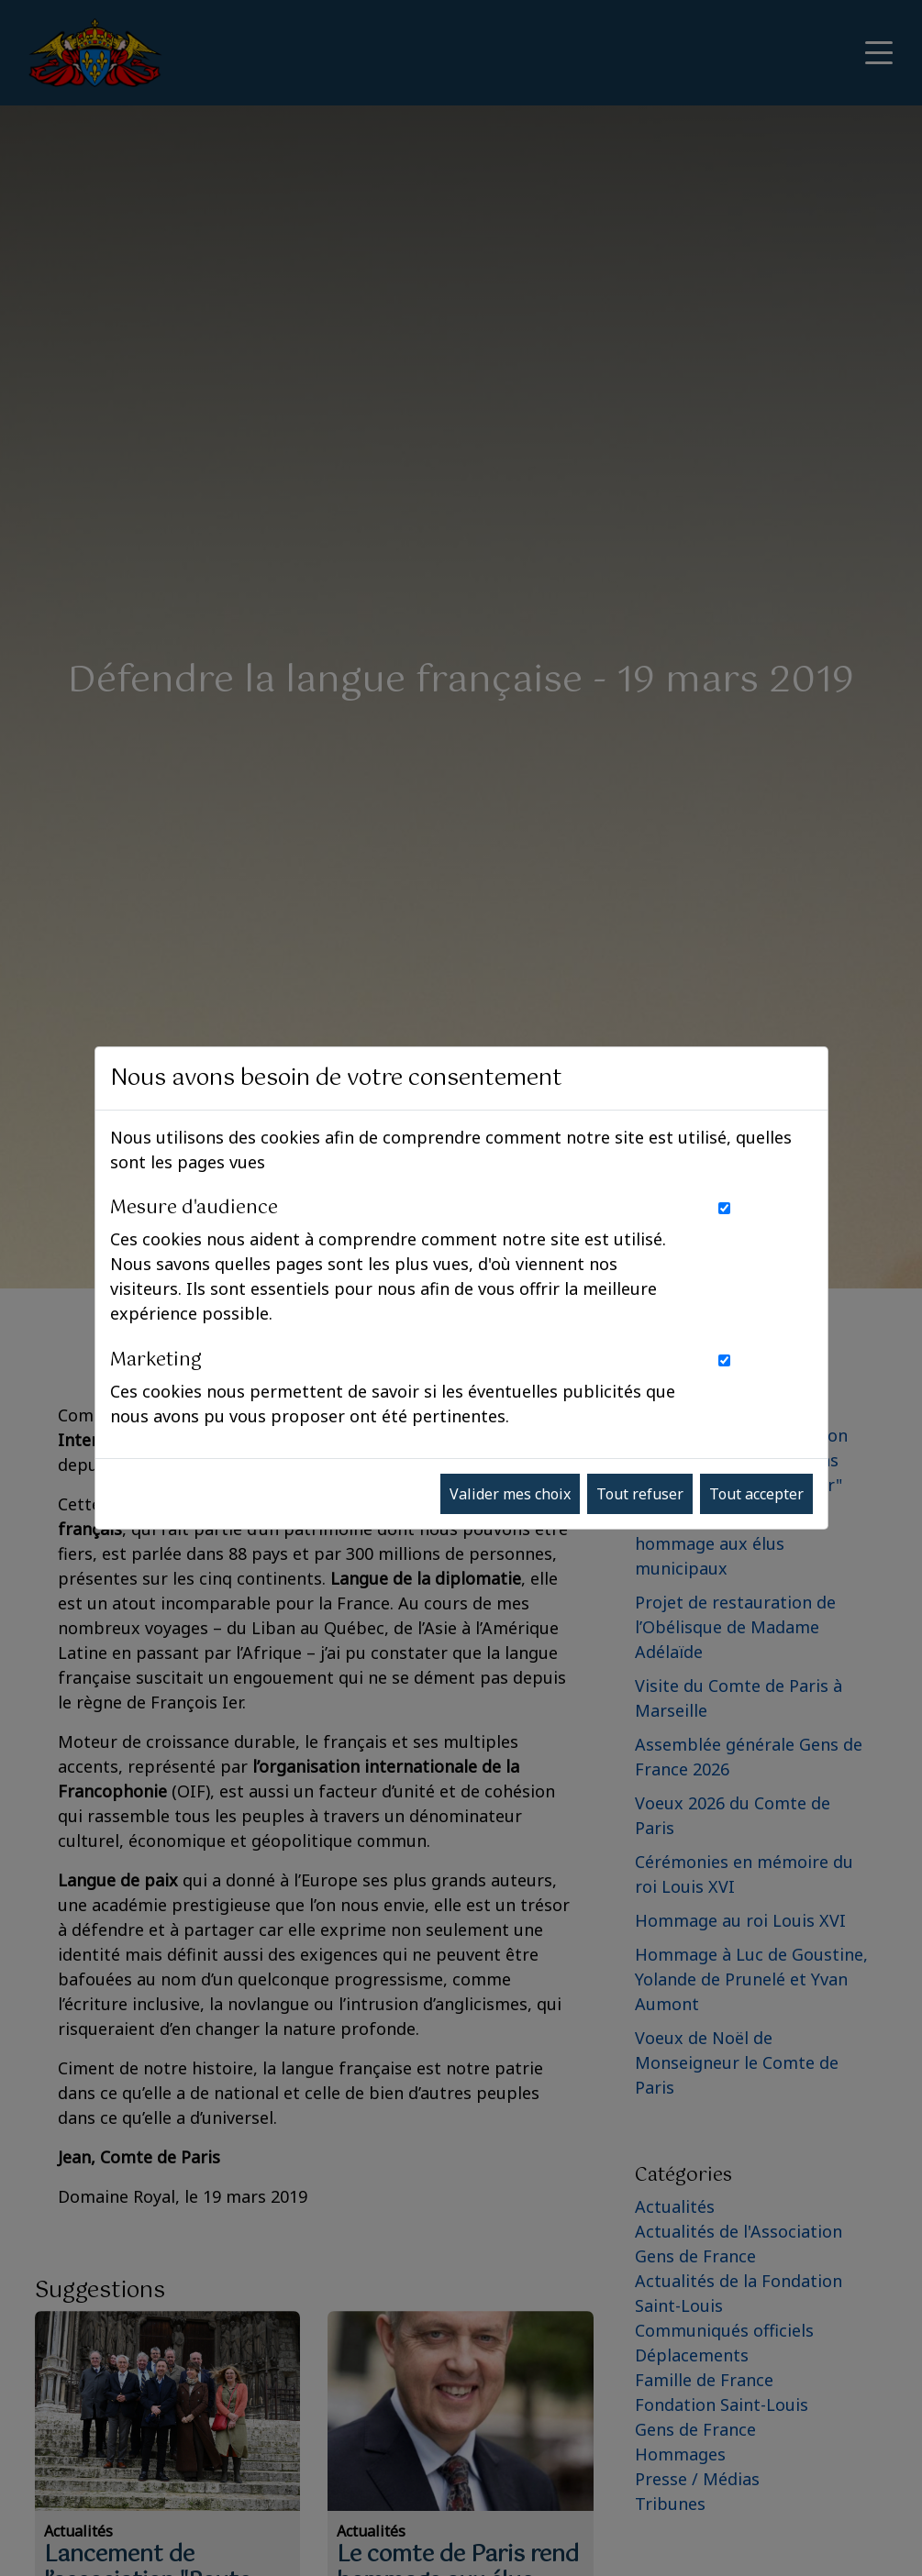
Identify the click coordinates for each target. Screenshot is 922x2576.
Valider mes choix (510, 1494)
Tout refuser (639, 1494)
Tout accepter (756, 1494)
